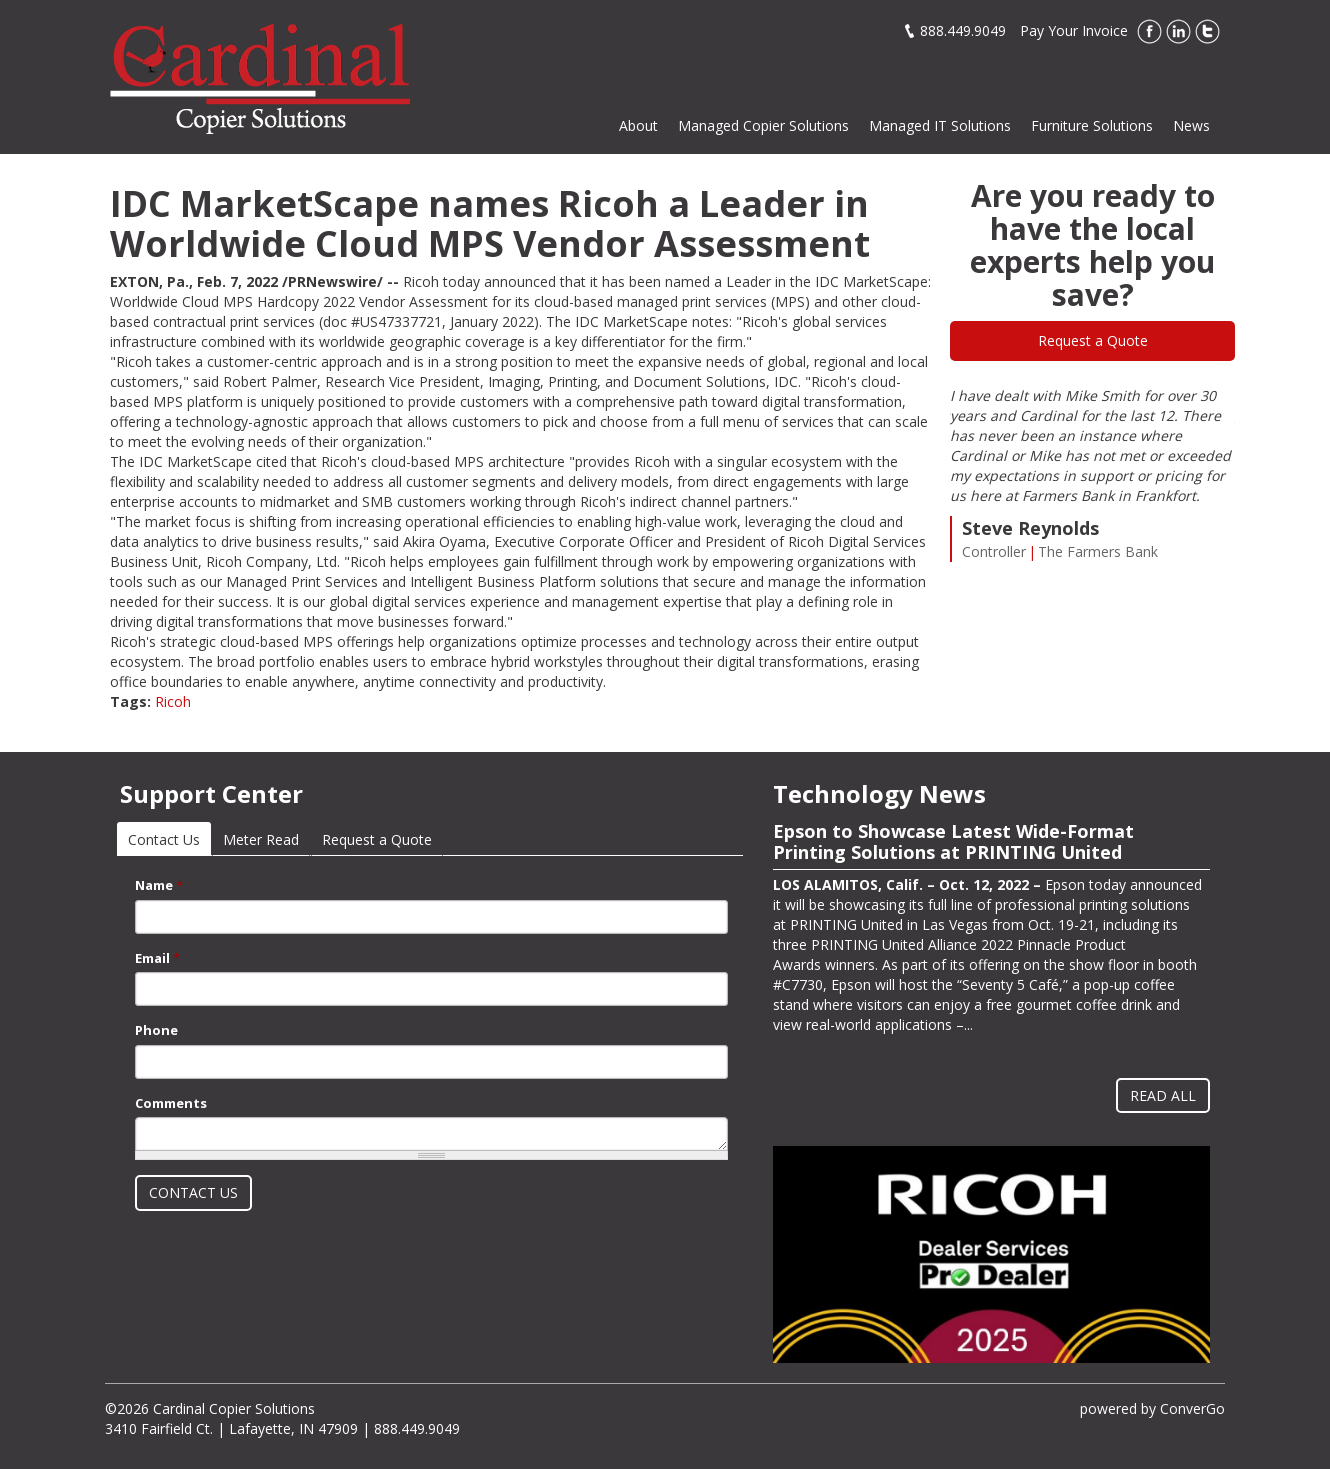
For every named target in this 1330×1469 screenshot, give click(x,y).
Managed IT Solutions (940, 125)
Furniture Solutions (1092, 125)
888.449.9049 (963, 30)
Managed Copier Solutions (763, 125)
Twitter (1207, 31)
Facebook (1149, 31)
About (638, 125)
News (1191, 125)
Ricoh (173, 701)
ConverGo (1192, 1408)
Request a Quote (1093, 340)
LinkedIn (1178, 31)
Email (157, 958)
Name (159, 885)
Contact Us (169, 839)
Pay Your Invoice (1074, 30)
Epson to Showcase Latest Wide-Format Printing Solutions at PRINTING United (953, 841)
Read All (1163, 1095)
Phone (156, 1030)
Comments (171, 1103)
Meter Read (261, 839)
